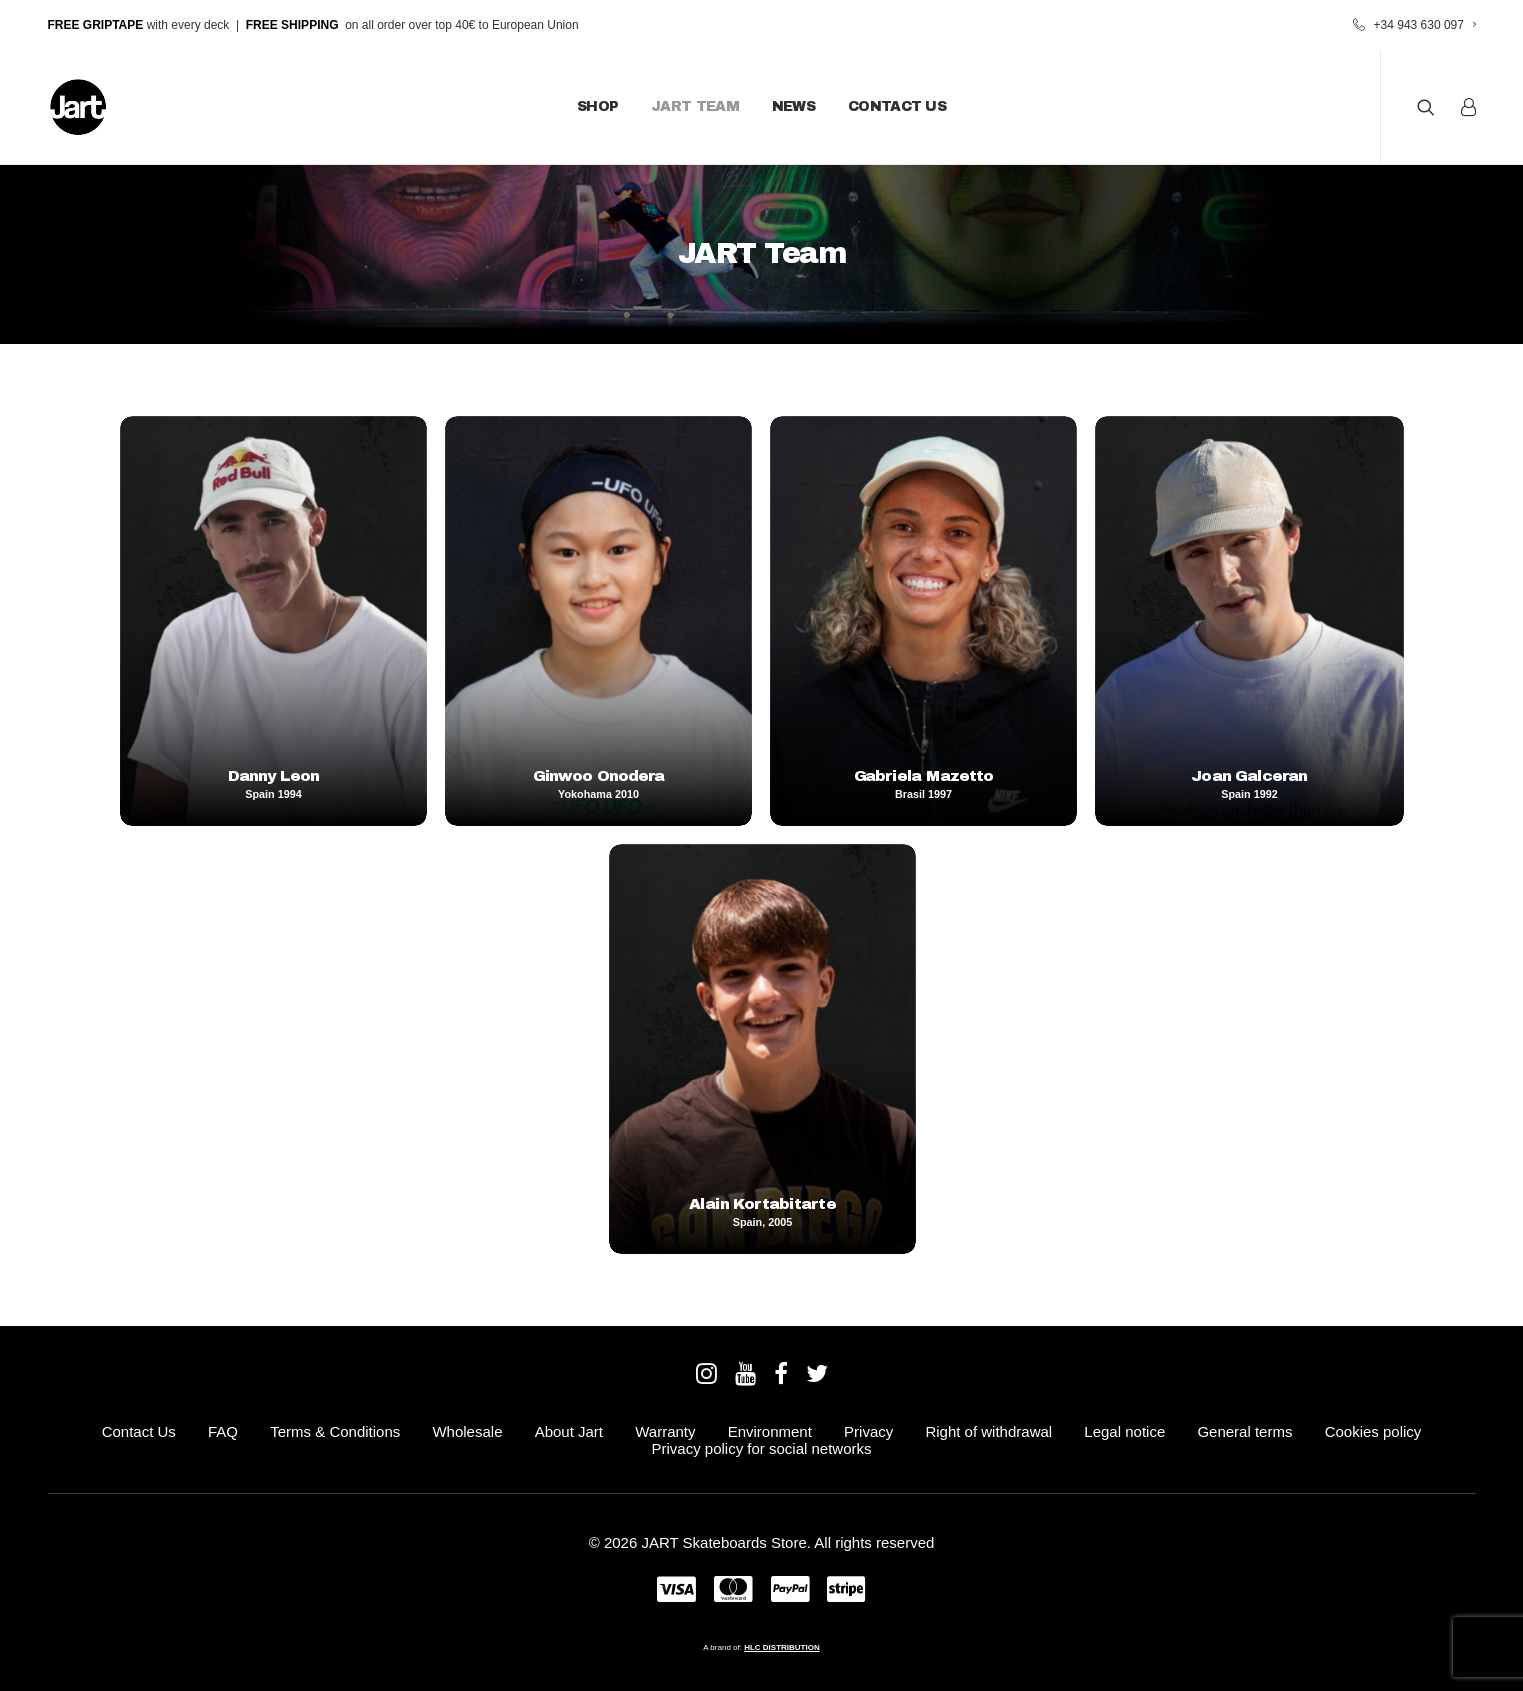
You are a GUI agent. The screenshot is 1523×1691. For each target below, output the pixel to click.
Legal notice (1124, 1431)
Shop (597, 106)
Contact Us (897, 106)
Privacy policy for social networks (761, 1448)
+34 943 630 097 (1425, 25)
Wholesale (467, 1431)
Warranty (665, 1431)
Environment (770, 1431)
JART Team (695, 106)
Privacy (868, 1431)
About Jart (569, 1431)
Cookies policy (1373, 1431)
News (793, 106)
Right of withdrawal (988, 1431)
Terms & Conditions (335, 1431)
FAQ (223, 1431)
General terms (1244, 1431)
